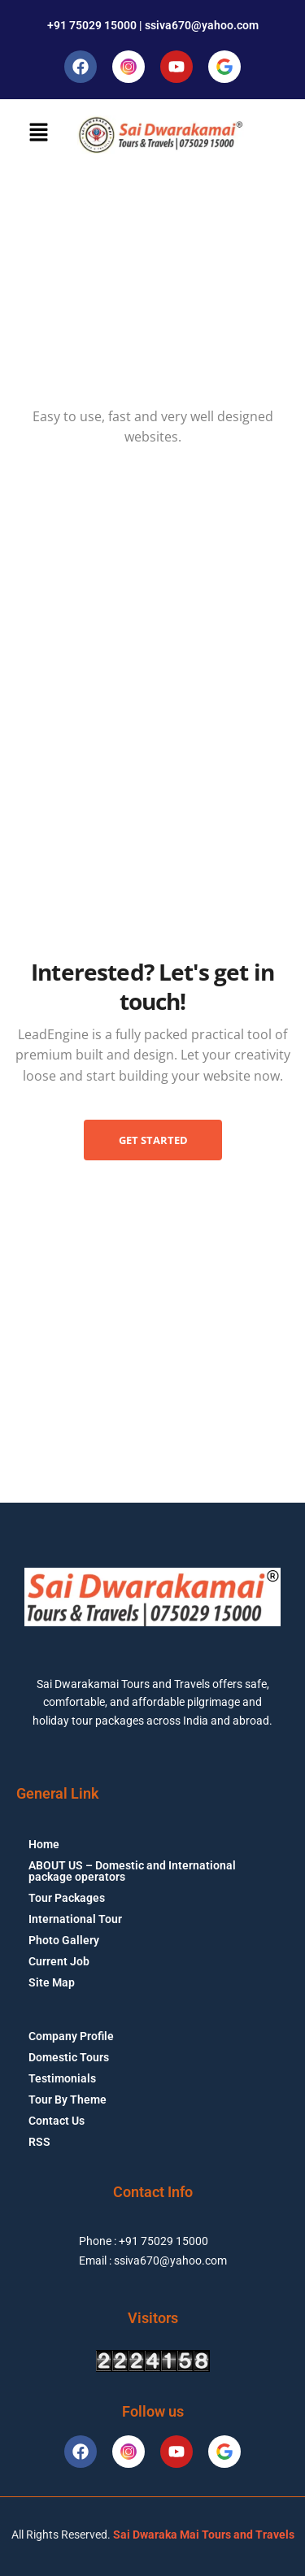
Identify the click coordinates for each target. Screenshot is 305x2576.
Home (43, 1844)
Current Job (58, 1961)
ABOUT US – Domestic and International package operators (132, 1871)
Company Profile (71, 2036)
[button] (38, 132)
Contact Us (56, 2120)
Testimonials (62, 2078)
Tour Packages (66, 1897)
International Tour (75, 1918)
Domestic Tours (68, 2057)
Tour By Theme (67, 2099)
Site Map (51, 1982)
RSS (39, 2141)
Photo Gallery (63, 1940)
